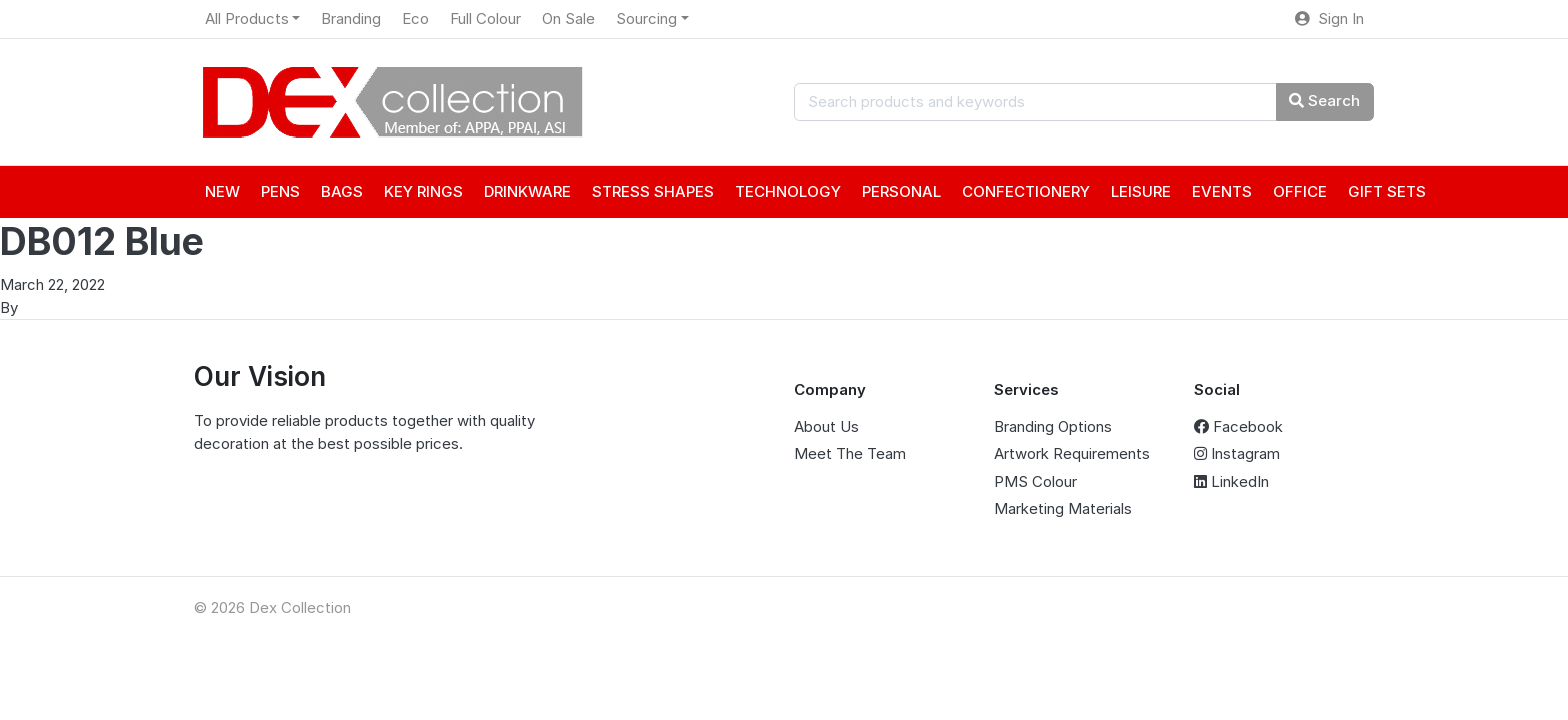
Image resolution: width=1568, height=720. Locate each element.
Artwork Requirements (1072, 453)
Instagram (1237, 453)
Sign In (1329, 18)
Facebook (1238, 426)
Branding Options (1053, 426)
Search (1324, 100)
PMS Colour (1035, 481)
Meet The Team (850, 453)
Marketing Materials (1063, 508)
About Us (826, 426)
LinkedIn (1231, 481)
